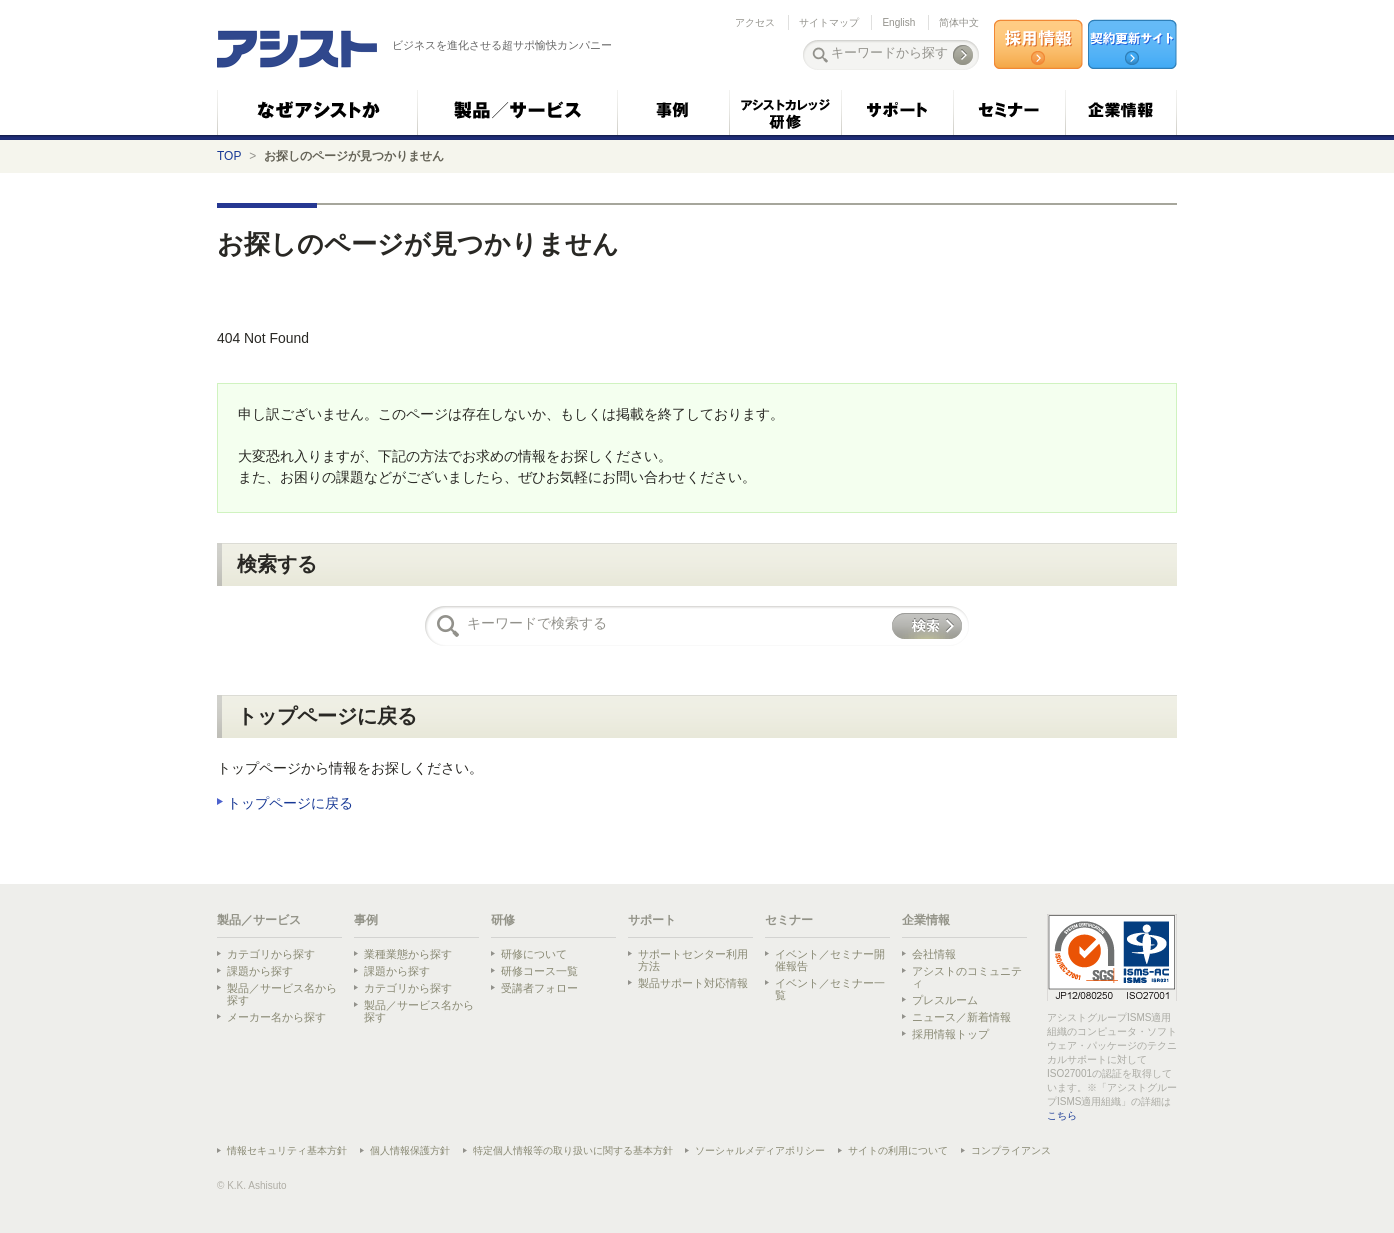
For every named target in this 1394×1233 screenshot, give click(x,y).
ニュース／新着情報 (961, 1017)
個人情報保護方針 (410, 1150)
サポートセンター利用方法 (693, 960)
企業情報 (926, 920)
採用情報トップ (950, 1034)
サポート (652, 920)
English (898, 22)
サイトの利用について (898, 1150)
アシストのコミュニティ (967, 977)
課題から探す (260, 971)
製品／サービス (259, 920)
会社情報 (934, 954)
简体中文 (959, 22)
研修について (534, 954)
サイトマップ (829, 22)
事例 (366, 920)
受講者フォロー (539, 988)
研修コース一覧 (539, 971)
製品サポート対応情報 (693, 983)
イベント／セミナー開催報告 (830, 960)
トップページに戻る (290, 803)
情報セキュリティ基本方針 (287, 1150)
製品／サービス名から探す (282, 994)
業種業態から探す (408, 954)
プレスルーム (945, 1000)
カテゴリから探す (271, 954)
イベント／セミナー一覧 (830, 989)
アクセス (755, 22)
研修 (503, 920)
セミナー (789, 920)
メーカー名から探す (276, 1017)
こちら (1062, 1115)
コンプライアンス (1011, 1150)
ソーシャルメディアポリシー (760, 1150)
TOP (229, 156)
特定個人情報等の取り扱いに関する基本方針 (573, 1150)
